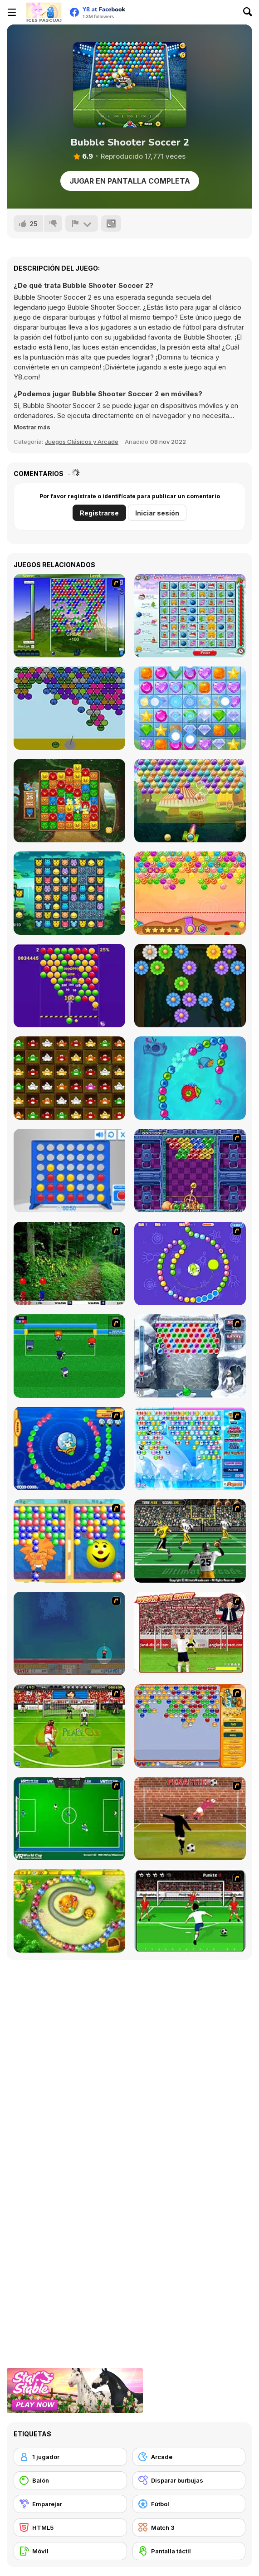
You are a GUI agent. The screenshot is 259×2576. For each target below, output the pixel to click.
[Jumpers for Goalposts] (190, 1818)
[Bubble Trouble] (69, 1633)
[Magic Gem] (69, 1541)
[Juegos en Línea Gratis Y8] (43, 12)
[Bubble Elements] (190, 1448)
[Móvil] (70, 2551)
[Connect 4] (69, 1170)
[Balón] (70, 2480)
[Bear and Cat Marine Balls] (69, 1448)
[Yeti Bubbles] (190, 1356)
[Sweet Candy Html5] (190, 893)
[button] (32, 427)
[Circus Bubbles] (190, 800)
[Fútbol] (189, 2504)
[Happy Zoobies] (69, 893)
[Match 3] (189, 2527)
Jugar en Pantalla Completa (129, 180)
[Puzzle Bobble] (190, 1170)
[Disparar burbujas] (189, 2480)
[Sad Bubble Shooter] (69, 708)
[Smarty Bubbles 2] (69, 985)
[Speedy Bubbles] (190, 1726)
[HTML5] (70, 2527)
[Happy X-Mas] (190, 615)
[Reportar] (81, 223)
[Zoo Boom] (69, 800)
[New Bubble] (69, 615)
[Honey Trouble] (69, 1911)
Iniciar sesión (157, 513)
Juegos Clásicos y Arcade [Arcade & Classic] (81, 441)
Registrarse (99, 513)
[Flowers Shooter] (190, 985)
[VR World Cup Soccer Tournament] (69, 1818)
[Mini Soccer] (69, 1356)
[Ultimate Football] (190, 1541)
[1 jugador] (70, 2457)
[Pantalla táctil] (189, 2551)
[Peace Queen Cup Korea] (69, 1726)
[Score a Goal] (190, 1911)
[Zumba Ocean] (190, 1078)
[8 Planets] (190, 1263)
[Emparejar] (70, 2504)
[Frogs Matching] (69, 1078)
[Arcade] (189, 2457)
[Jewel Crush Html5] (190, 708)
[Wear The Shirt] (190, 1633)
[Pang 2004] (69, 1263)
